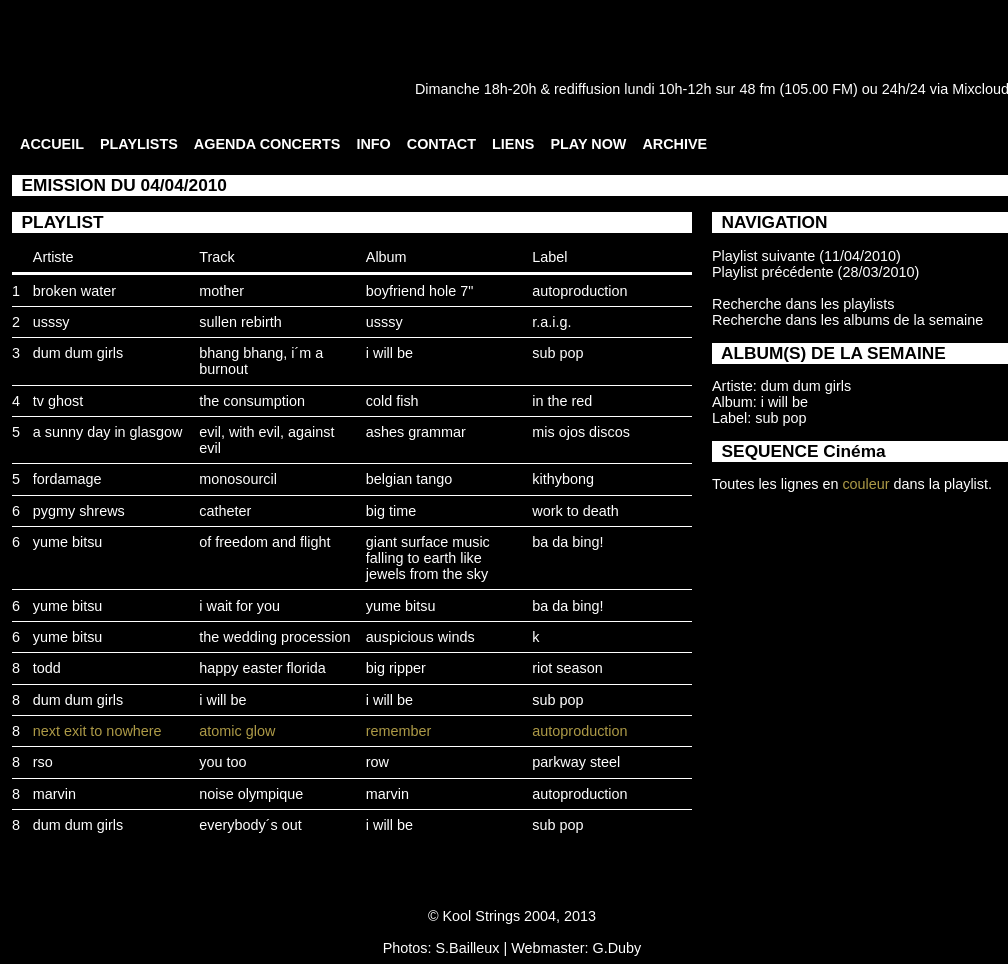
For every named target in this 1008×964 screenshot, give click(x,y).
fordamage (67, 479)
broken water (74, 291)
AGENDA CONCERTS (267, 144)
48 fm (757, 89)
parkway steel (576, 762)
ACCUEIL (52, 144)
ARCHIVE (674, 144)
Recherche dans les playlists (803, 304)
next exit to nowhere (97, 731)
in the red (562, 401)
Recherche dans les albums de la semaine (847, 320)
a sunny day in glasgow (108, 432)
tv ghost (58, 401)
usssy (51, 322)
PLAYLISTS (139, 144)
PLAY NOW (588, 144)
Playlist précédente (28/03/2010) (815, 272)
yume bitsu (68, 542)
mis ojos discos (581, 432)
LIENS (513, 144)
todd (47, 668)
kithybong (563, 479)
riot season (567, 668)
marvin (54, 794)
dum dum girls (78, 353)
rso (43, 762)
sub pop (557, 353)
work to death (575, 511)
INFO (373, 144)
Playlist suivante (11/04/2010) (806, 256)
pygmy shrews (79, 511)
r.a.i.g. (551, 322)
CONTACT (441, 144)
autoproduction (579, 291)
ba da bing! (567, 542)
